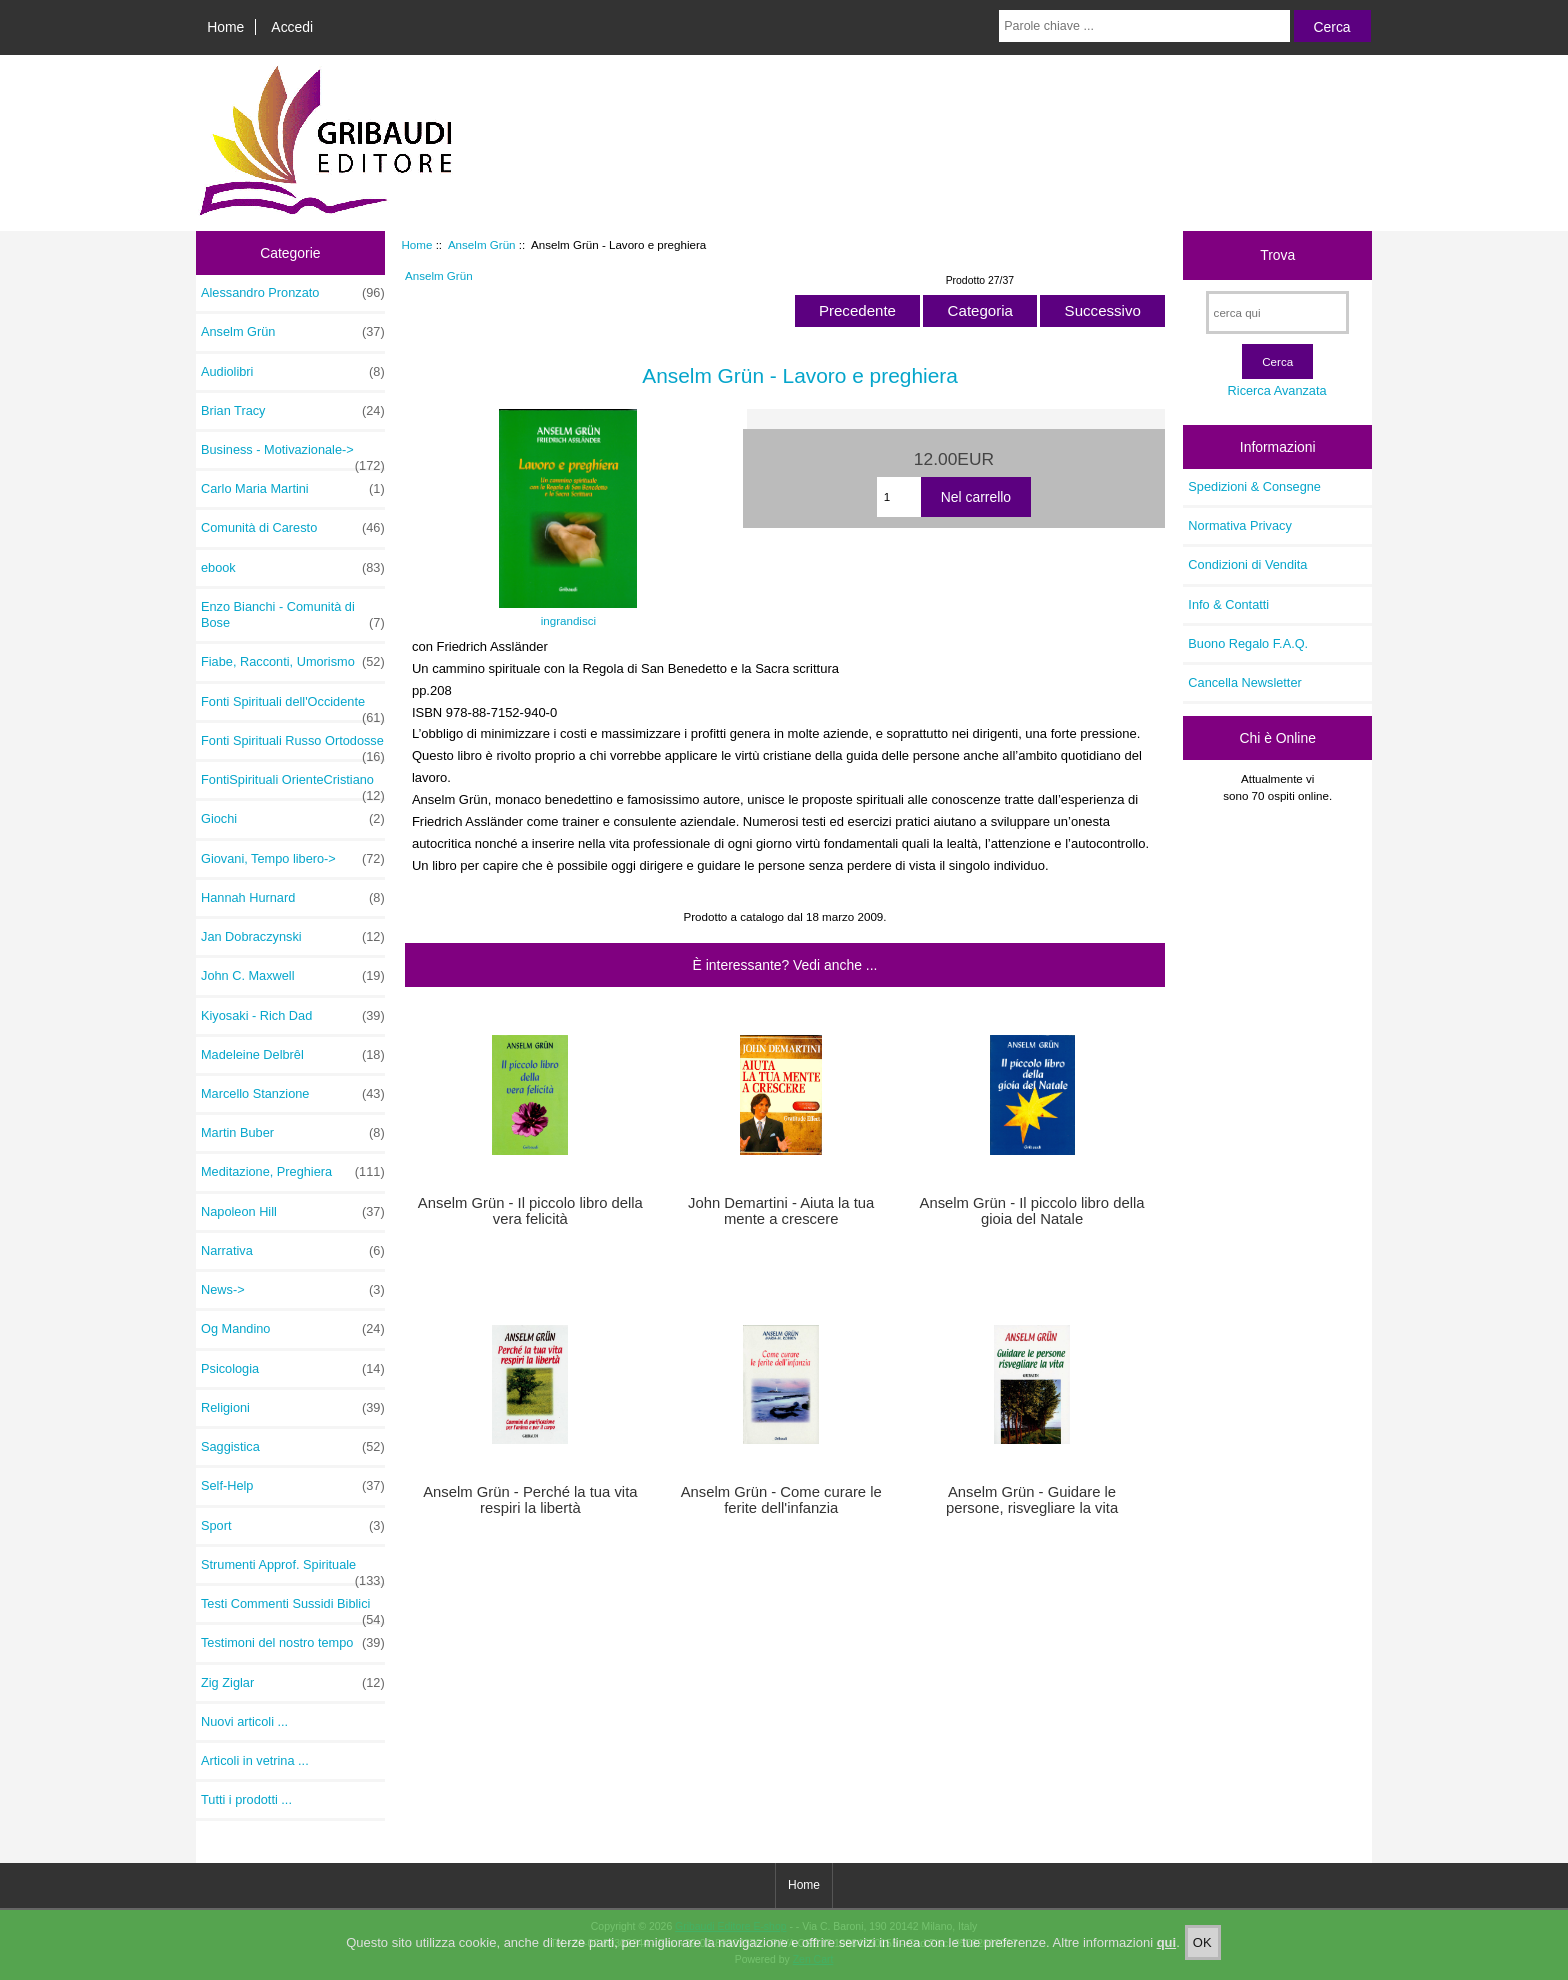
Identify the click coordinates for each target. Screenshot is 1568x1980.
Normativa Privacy (1239, 525)
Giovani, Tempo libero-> (293, 859)
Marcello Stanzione (293, 1094)
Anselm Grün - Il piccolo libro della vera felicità (530, 1211)
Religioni (293, 1408)
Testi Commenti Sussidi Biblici (293, 1609)
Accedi (292, 27)
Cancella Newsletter (1244, 682)
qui (1167, 1946)
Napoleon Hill (293, 1212)
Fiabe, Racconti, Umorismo (293, 662)
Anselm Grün (482, 244)
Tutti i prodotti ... (246, 1799)
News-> (293, 1290)
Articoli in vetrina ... (255, 1760)
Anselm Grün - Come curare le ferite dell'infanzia (781, 1500)
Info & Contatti (1228, 604)
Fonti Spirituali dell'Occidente (293, 707)
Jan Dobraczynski (293, 937)
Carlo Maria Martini (293, 489)
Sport (293, 1526)
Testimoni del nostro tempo (293, 1643)
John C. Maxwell (293, 976)
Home (225, 27)
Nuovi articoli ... (244, 1721)
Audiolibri (293, 372)
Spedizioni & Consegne (1254, 486)
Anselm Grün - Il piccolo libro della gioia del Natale (1032, 1211)
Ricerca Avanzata (1277, 390)
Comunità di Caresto (293, 528)
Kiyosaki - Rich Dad (293, 1016)
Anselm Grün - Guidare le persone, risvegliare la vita (1032, 1500)
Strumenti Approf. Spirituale (293, 1570)
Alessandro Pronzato (293, 293)
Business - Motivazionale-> (293, 455)
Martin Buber (293, 1133)
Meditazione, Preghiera (293, 1172)
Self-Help (293, 1486)
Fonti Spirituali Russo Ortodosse (293, 746)
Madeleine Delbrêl (293, 1055)
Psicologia (293, 1369)
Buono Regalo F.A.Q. (1248, 643)
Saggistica (293, 1447)
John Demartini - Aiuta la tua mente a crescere (781, 1211)
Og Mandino (293, 1329)
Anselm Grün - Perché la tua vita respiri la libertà (530, 1500)
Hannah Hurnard (293, 898)
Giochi (293, 819)
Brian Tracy (293, 411)
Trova (1277, 255)
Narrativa (293, 1251)
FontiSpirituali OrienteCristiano (293, 785)
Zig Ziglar (293, 1683)
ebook (293, 568)
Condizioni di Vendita (1247, 564)
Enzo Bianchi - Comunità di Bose (293, 615)
